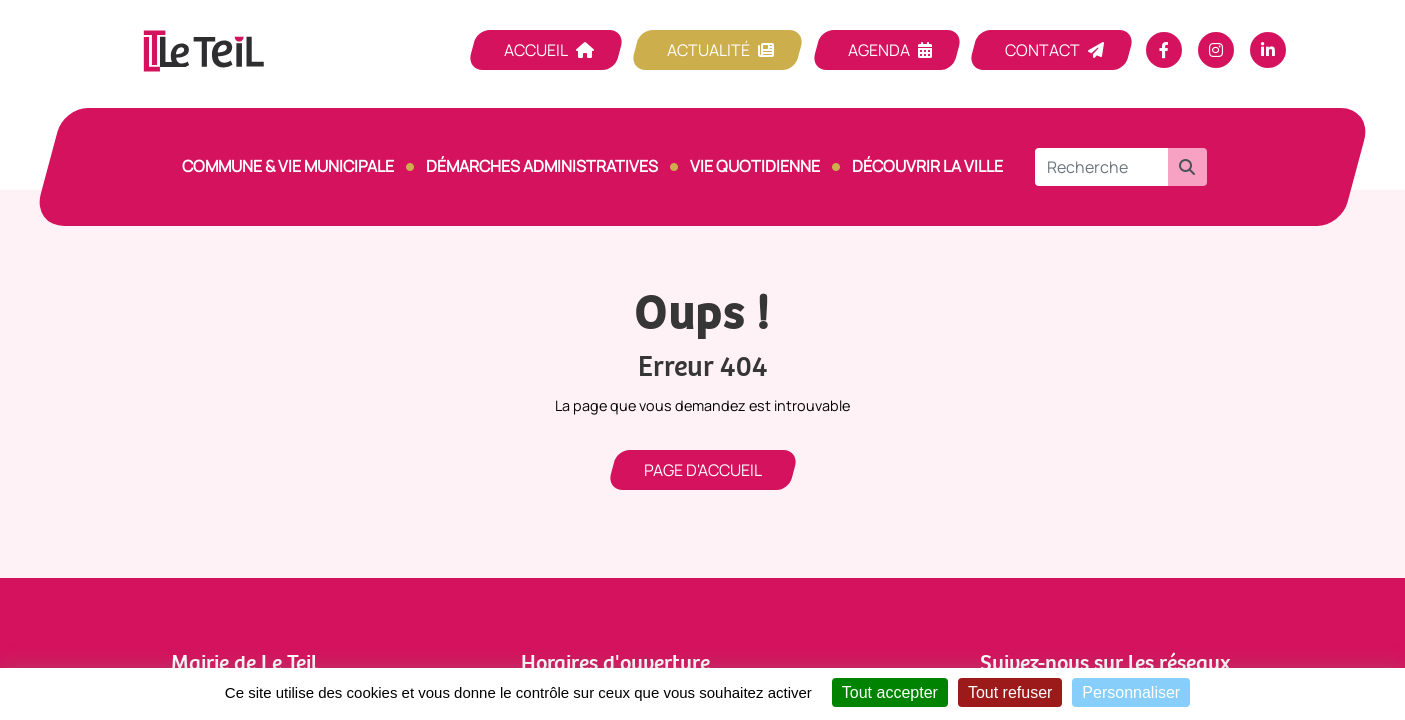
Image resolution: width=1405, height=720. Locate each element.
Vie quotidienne (755, 166)
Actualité (708, 50)
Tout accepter (890, 692)
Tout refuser (1010, 692)
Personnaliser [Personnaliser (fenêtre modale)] (1131, 692)
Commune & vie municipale (288, 166)
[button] (1187, 167)
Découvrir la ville (927, 166)
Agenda (879, 50)
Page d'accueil (703, 470)
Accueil (536, 50)
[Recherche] (1101, 167)
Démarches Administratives (542, 166)
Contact (1042, 50)
